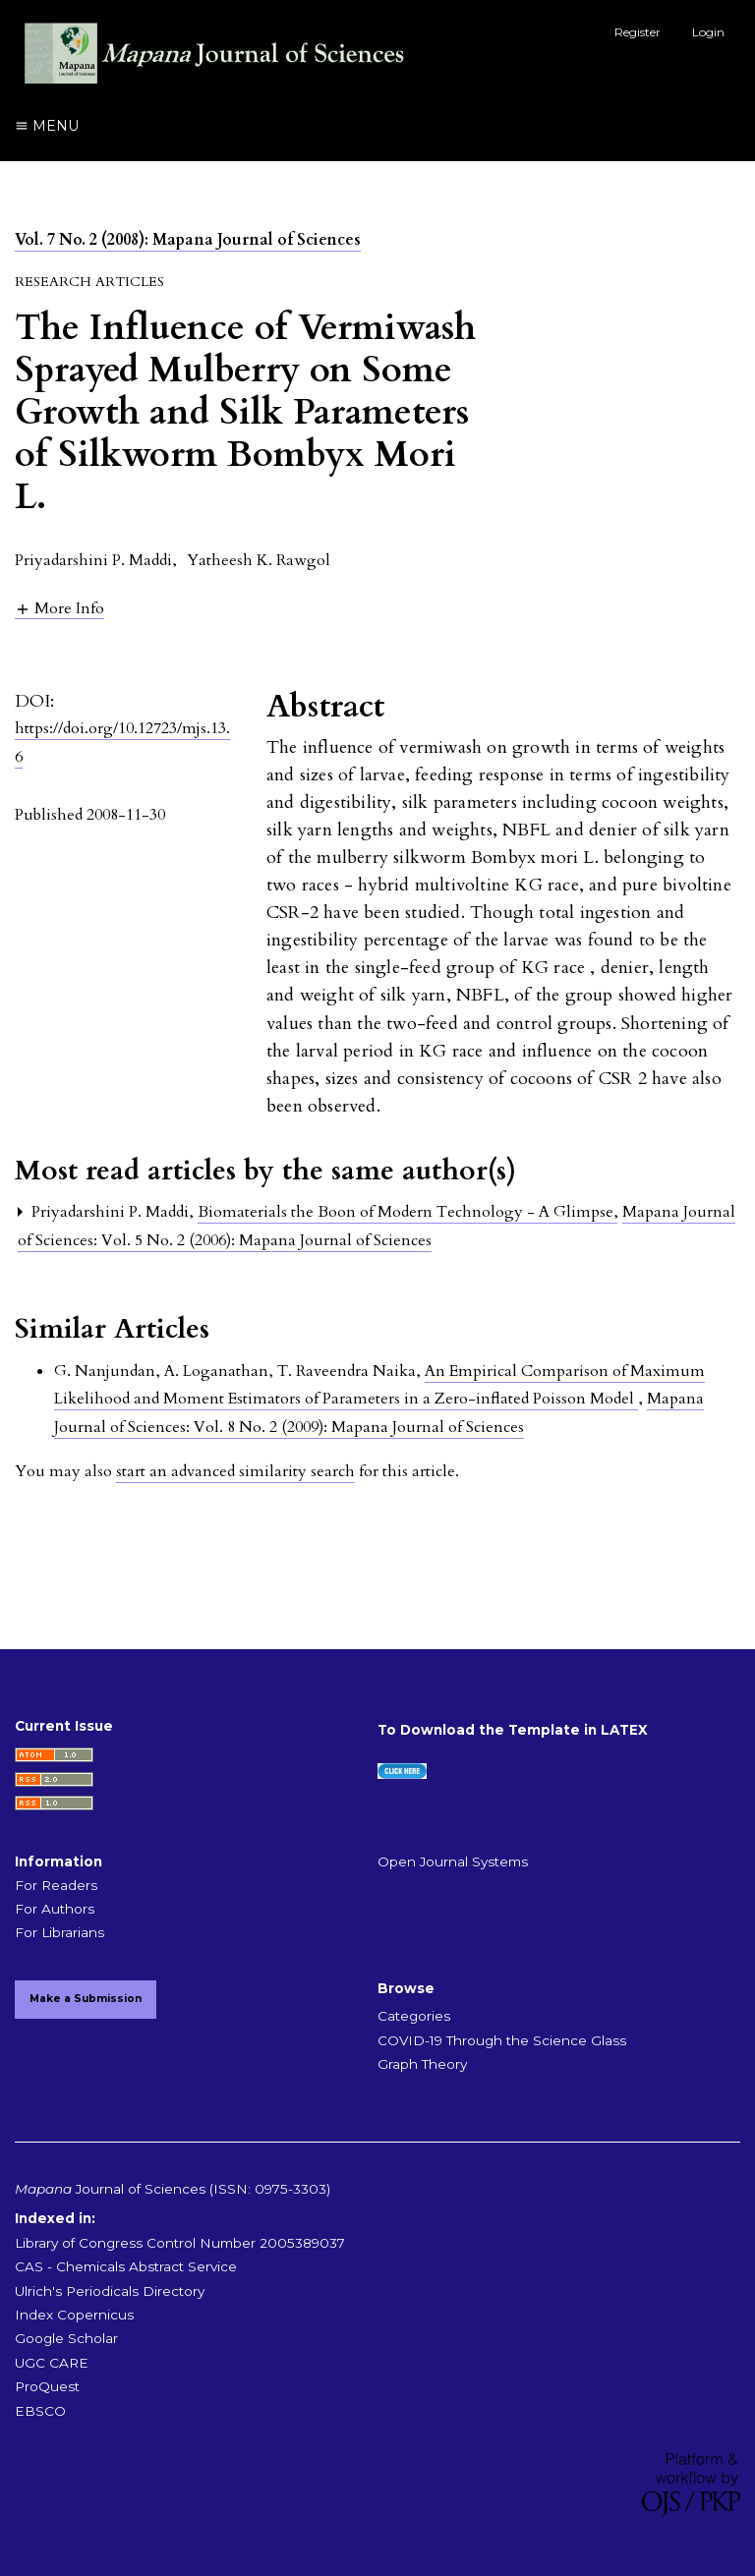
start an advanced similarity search (235, 1471)
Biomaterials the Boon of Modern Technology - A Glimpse (407, 1212)
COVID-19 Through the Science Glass (502, 2040)
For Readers (56, 1885)
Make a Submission (85, 1998)
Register (637, 32)
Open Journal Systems (453, 1861)
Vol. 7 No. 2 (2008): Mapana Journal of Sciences (188, 240)
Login (708, 32)
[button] (59, 608)
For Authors (54, 1909)
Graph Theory (422, 2064)
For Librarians (59, 1932)
